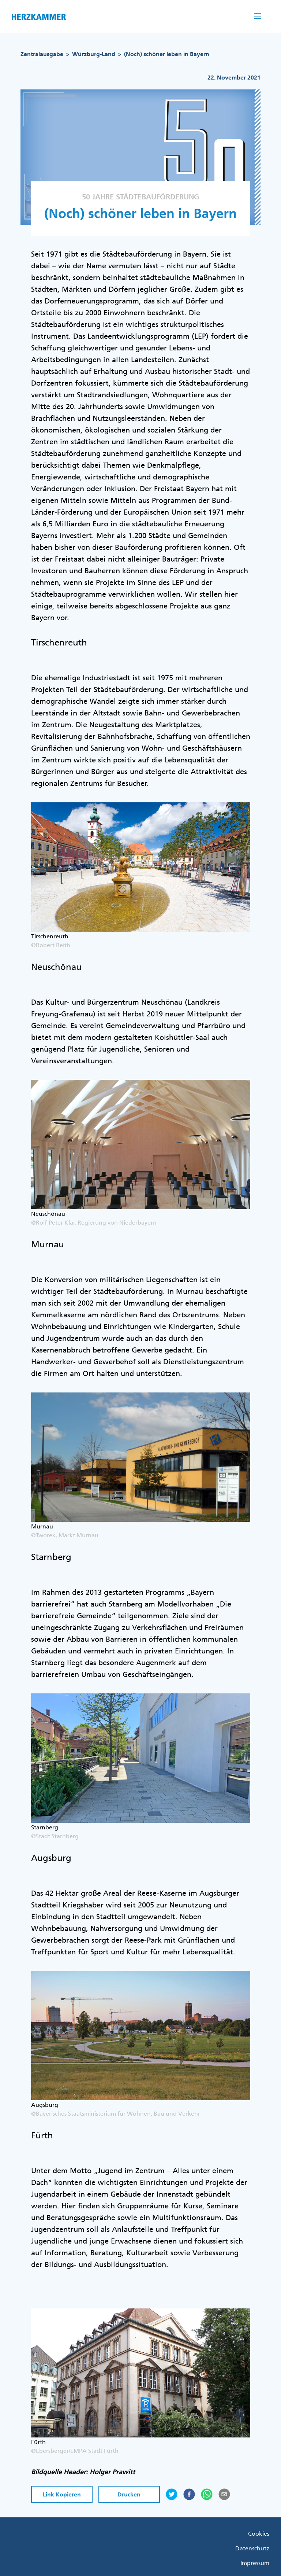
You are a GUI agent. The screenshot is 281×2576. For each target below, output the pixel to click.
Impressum (254, 2562)
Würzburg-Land (93, 54)
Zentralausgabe (41, 54)
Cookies (258, 2533)
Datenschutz (252, 2548)
